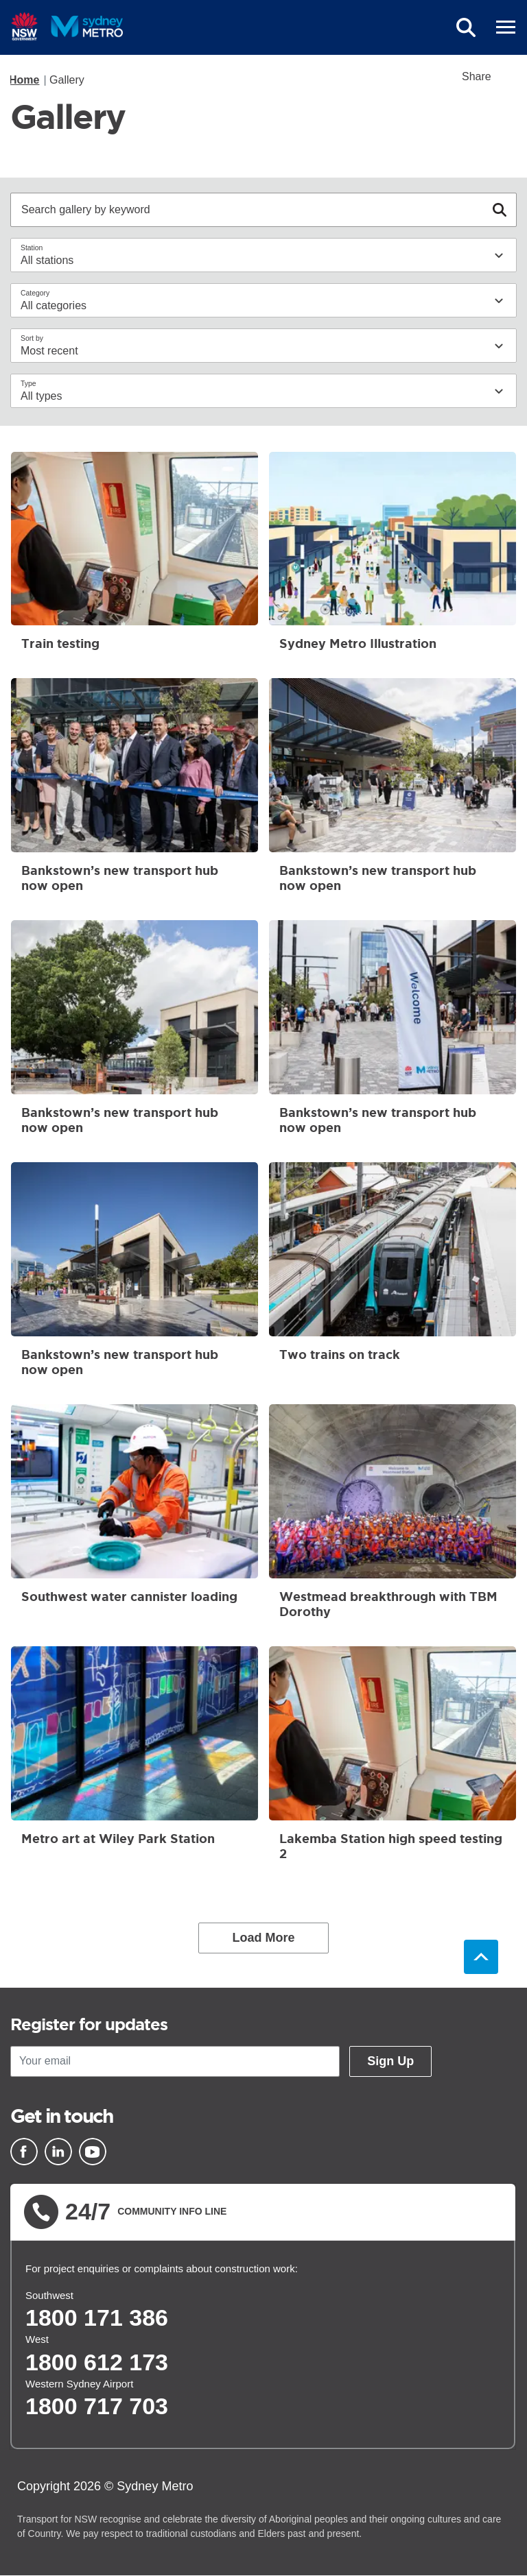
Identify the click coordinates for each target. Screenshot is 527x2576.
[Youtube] (92, 2151)
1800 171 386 (96, 2317)
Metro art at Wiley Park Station (134, 1758)
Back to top (481, 1957)
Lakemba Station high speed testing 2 (392, 1758)
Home (24, 80)
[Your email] (175, 2061)
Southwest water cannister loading (134, 1516)
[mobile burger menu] (505, 27)
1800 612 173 (96, 2362)
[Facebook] (24, 2151)
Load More (263, 1938)
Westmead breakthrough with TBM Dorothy (392, 1516)
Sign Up (390, 2061)
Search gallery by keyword (85, 208)
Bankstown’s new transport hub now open (134, 790)
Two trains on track (392, 1274)
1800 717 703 (96, 2406)
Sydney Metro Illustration (392, 557)
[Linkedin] (58, 2151)
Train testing (134, 557)
